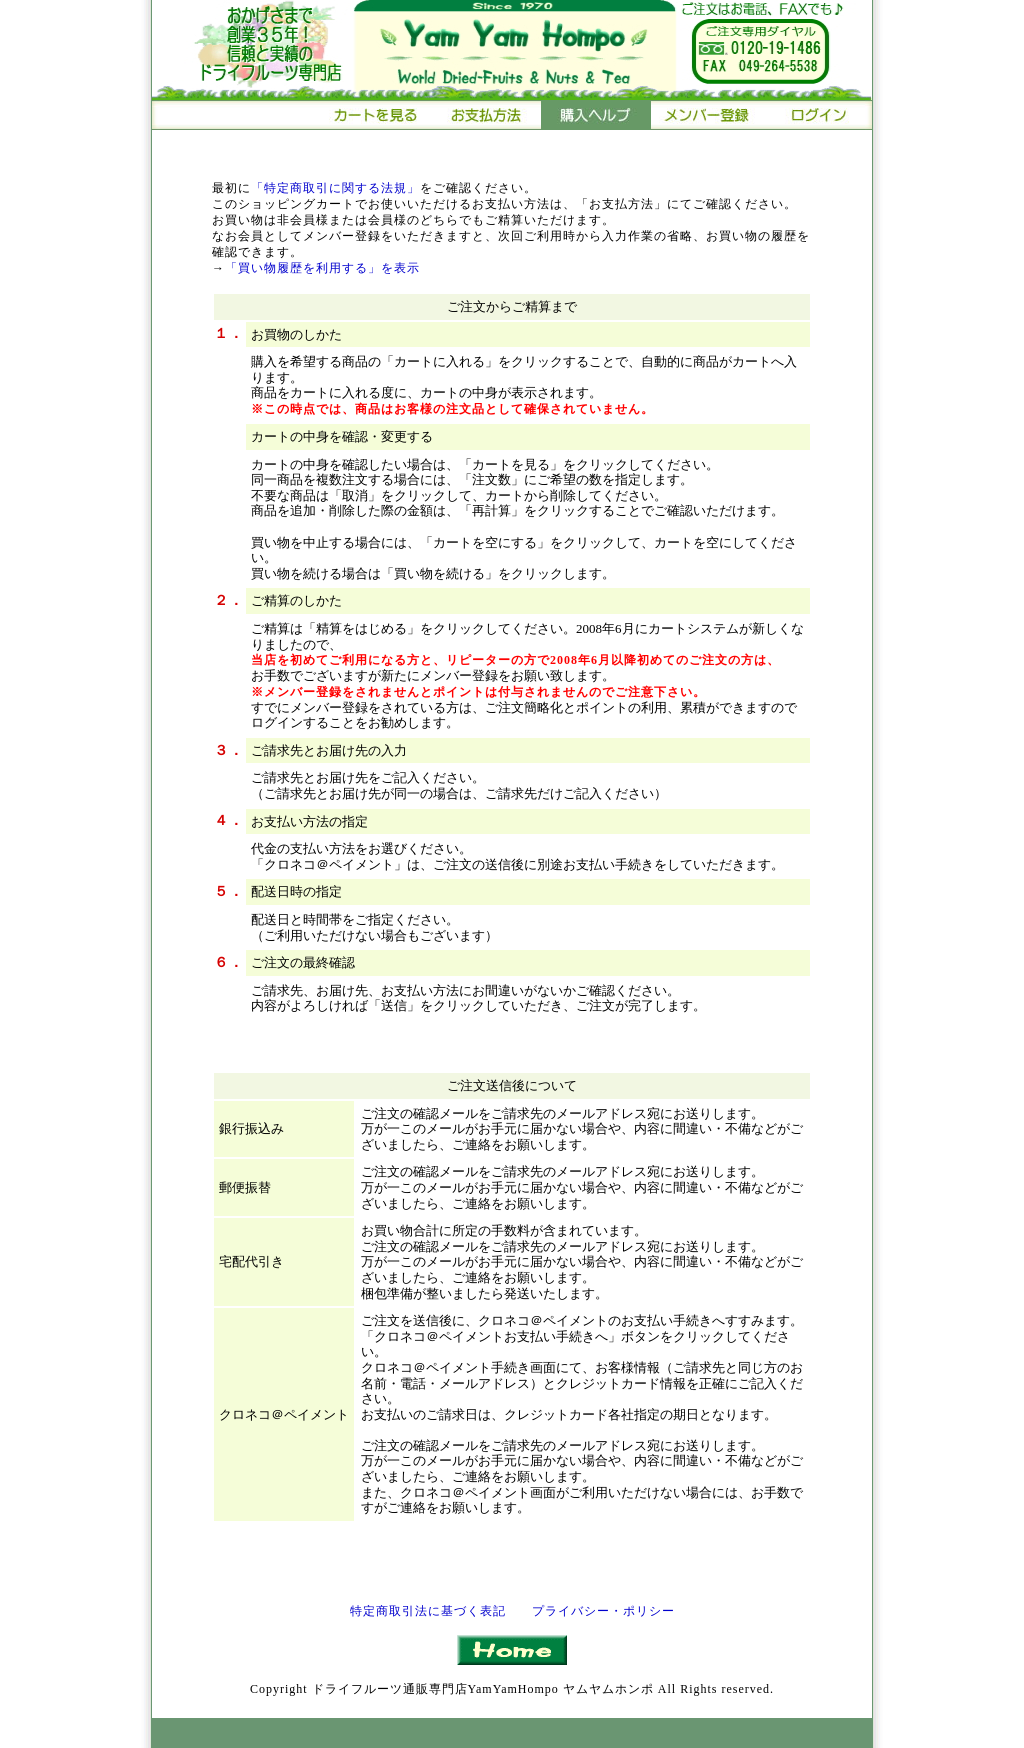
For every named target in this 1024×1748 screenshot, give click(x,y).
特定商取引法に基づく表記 (428, 1611)
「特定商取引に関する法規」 (335, 188)
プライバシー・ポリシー (603, 1611)
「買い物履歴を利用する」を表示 (322, 268)
